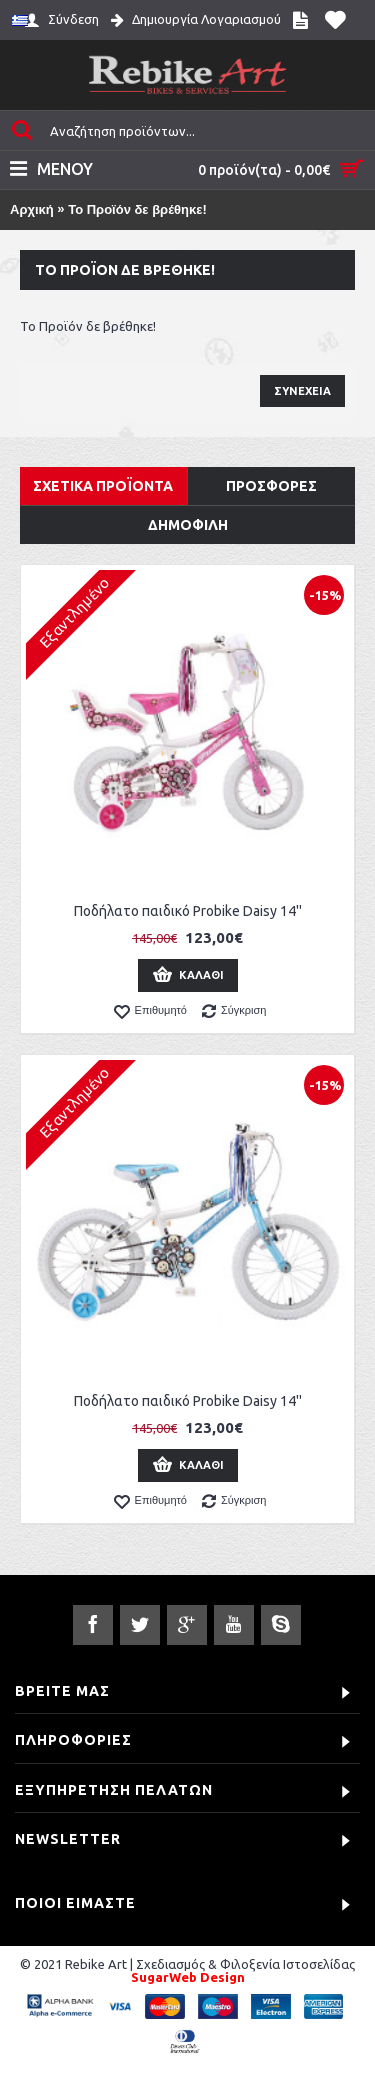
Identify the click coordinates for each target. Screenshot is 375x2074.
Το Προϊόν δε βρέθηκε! (137, 209)
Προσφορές (271, 486)
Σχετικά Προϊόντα (103, 486)
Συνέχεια (302, 391)
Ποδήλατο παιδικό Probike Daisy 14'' (188, 911)
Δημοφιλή (188, 525)
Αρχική (32, 209)
